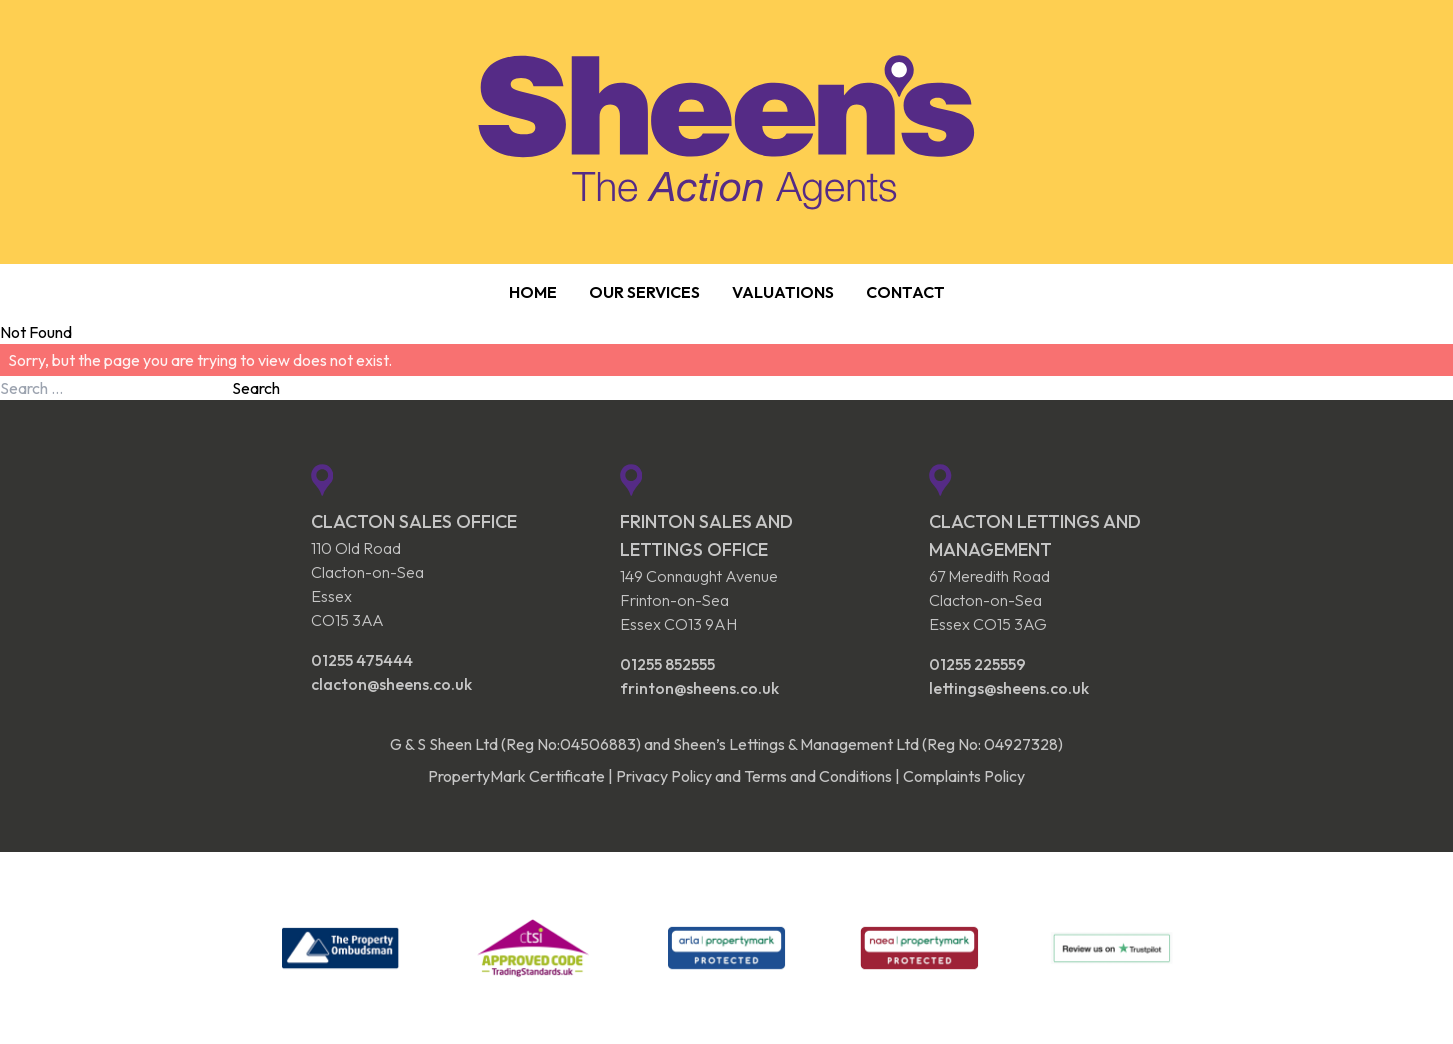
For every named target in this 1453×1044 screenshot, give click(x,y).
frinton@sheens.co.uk (699, 688)
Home (533, 292)
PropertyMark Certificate (516, 776)
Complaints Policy (964, 776)
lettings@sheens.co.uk (1009, 688)
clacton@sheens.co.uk (391, 684)
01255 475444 (362, 660)
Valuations (783, 292)
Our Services (644, 292)
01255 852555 (667, 664)
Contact (905, 292)
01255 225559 (977, 664)
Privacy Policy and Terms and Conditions (754, 776)
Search (256, 388)
